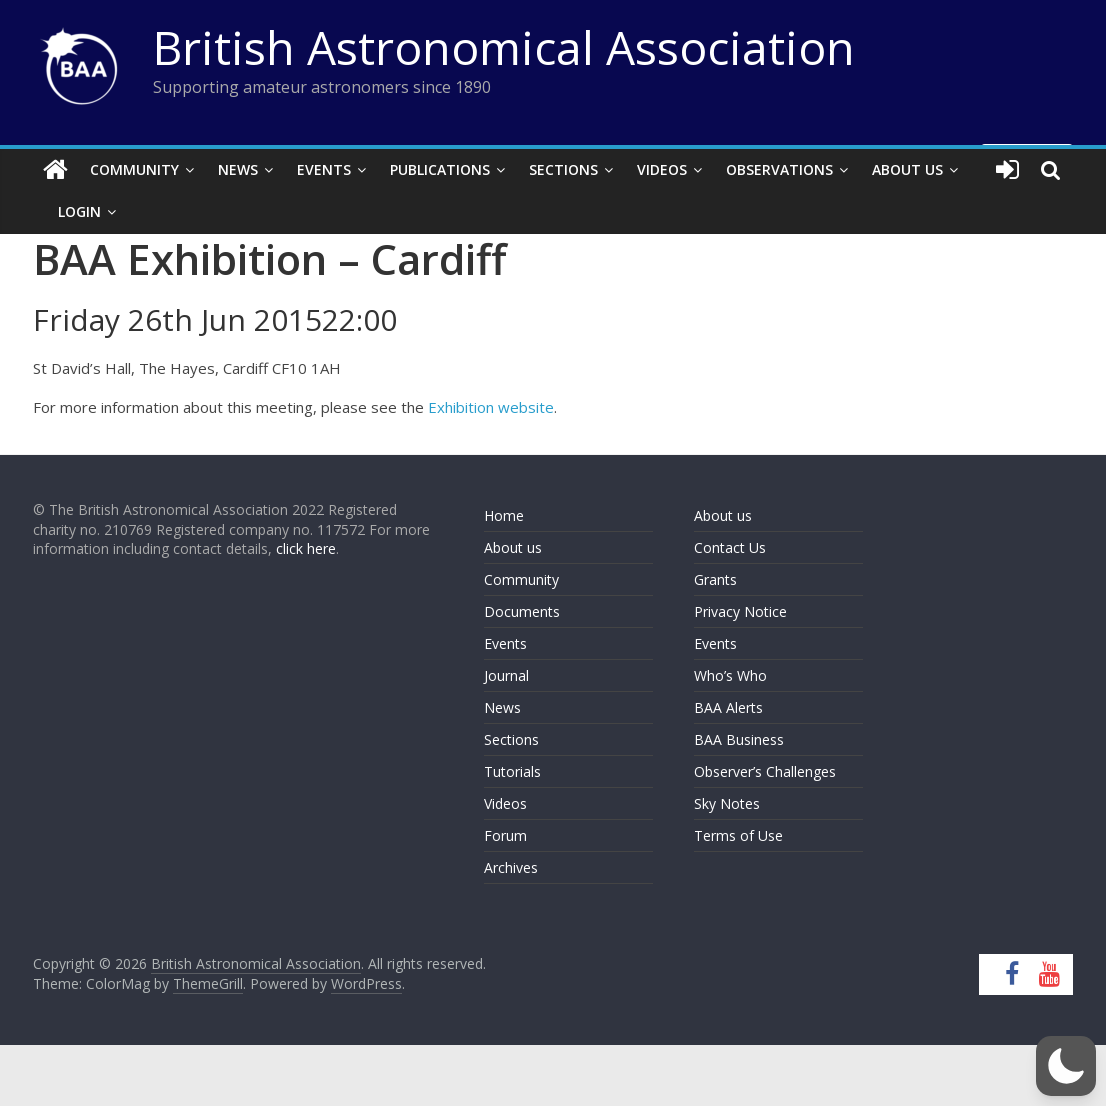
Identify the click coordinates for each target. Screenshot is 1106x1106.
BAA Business (739, 739)
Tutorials (512, 771)
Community (134, 169)
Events (324, 169)
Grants (715, 579)
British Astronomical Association (504, 47)
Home (504, 515)
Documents (522, 611)
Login (79, 211)
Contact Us (730, 547)
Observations (779, 169)
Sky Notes (727, 803)
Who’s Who (730, 675)
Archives (511, 867)
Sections (563, 169)
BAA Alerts (728, 707)
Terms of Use (738, 835)
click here (306, 548)
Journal (506, 675)
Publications (440, 169)
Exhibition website (491, 407)
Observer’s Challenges (765, 771)
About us (513, 547)
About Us (907, 169)
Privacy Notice (740, 611)
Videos (662, 169)
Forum (505, 835)
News (238, 169)
